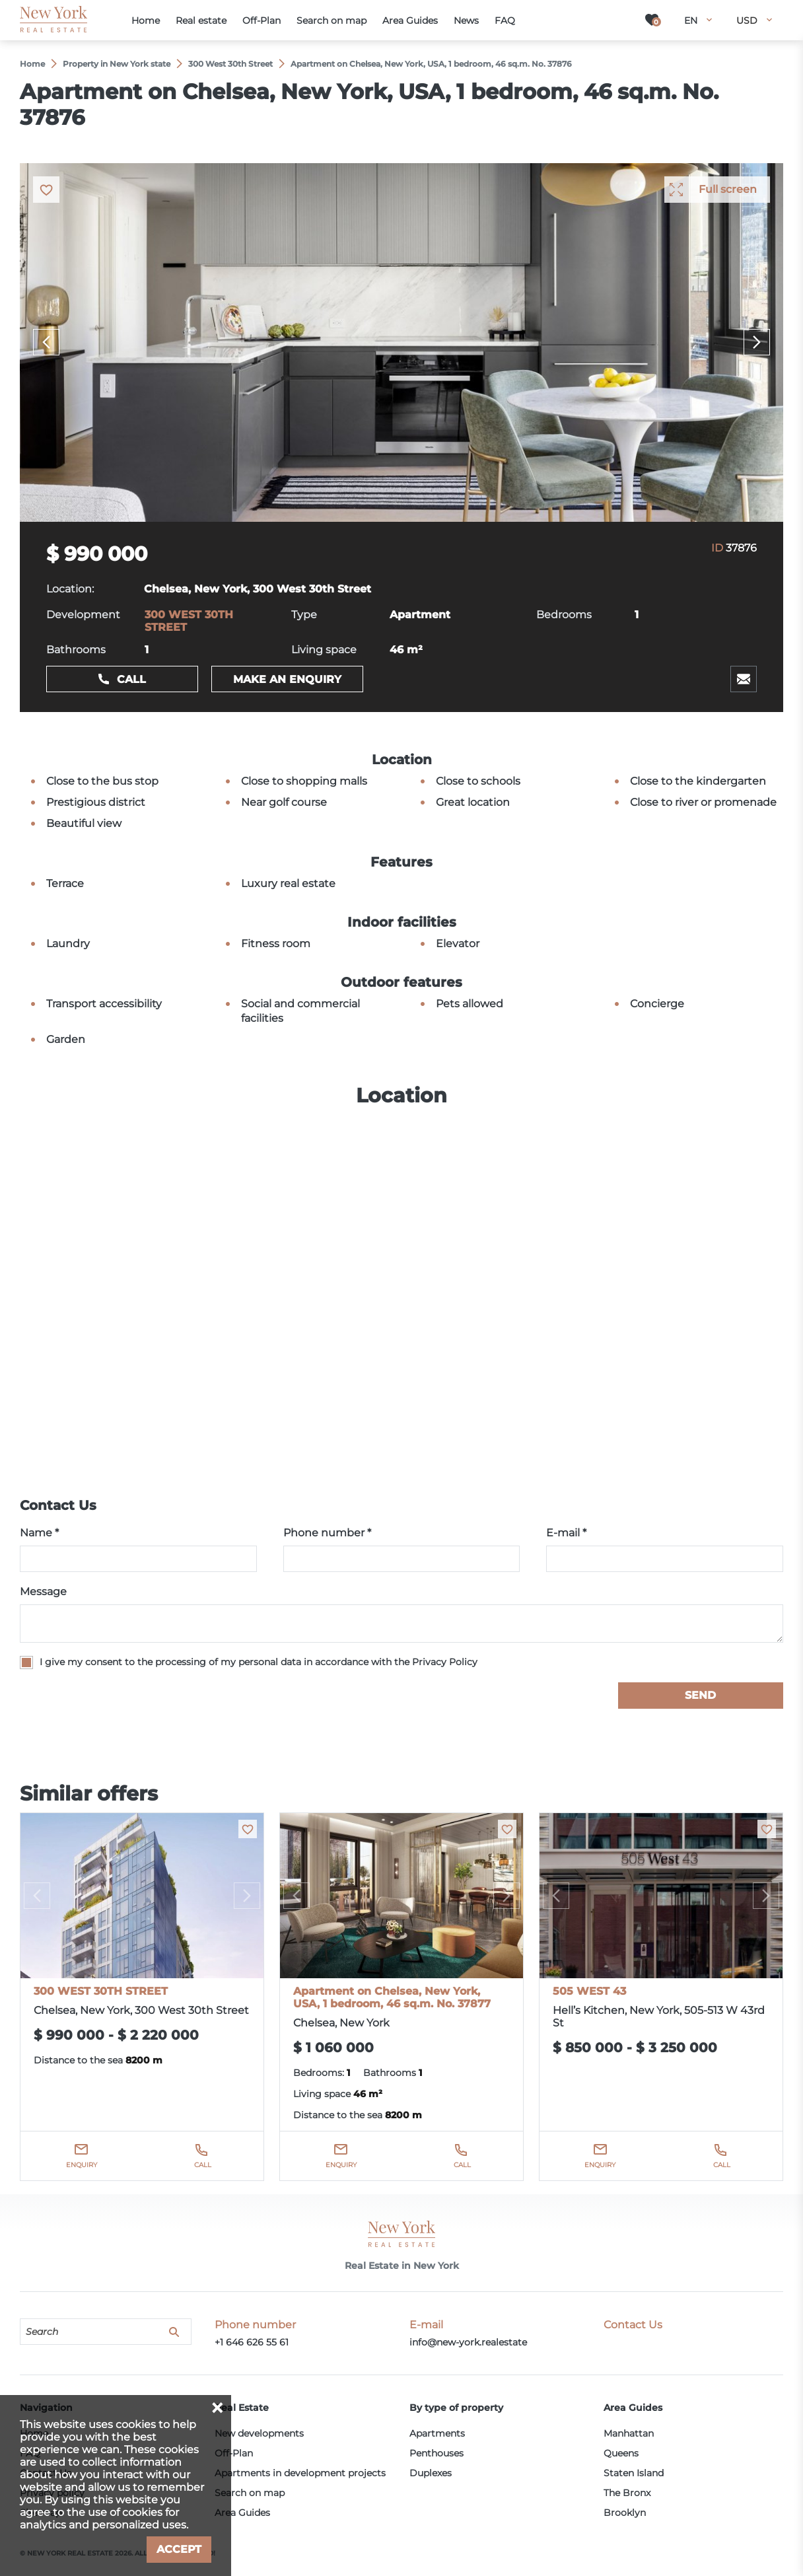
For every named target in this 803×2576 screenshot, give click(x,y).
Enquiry (81, 2165)
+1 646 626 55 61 (252, 2342)
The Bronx (627, 2493)
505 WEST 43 (589, 1991)
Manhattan (629, 2433)
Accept (179, 2549)
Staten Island (634, 2473)
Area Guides (242, 2513)
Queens (621, 2453)
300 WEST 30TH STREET (101, 1991)
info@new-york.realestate (468, 2342)
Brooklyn (625, 2513)
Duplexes (430, 2473)
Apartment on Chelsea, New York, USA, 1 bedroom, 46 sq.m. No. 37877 (392, 1997)
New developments (259, 2433)
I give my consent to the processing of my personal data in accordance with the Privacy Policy (258, 1662)
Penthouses (436, 2453)
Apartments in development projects (300, 2473)
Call (131, 679)
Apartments (437, 2433)
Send (700, 1695)
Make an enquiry (287, 679)
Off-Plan (234, 2453)
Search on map (250, 2493)
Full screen (728, 189)
